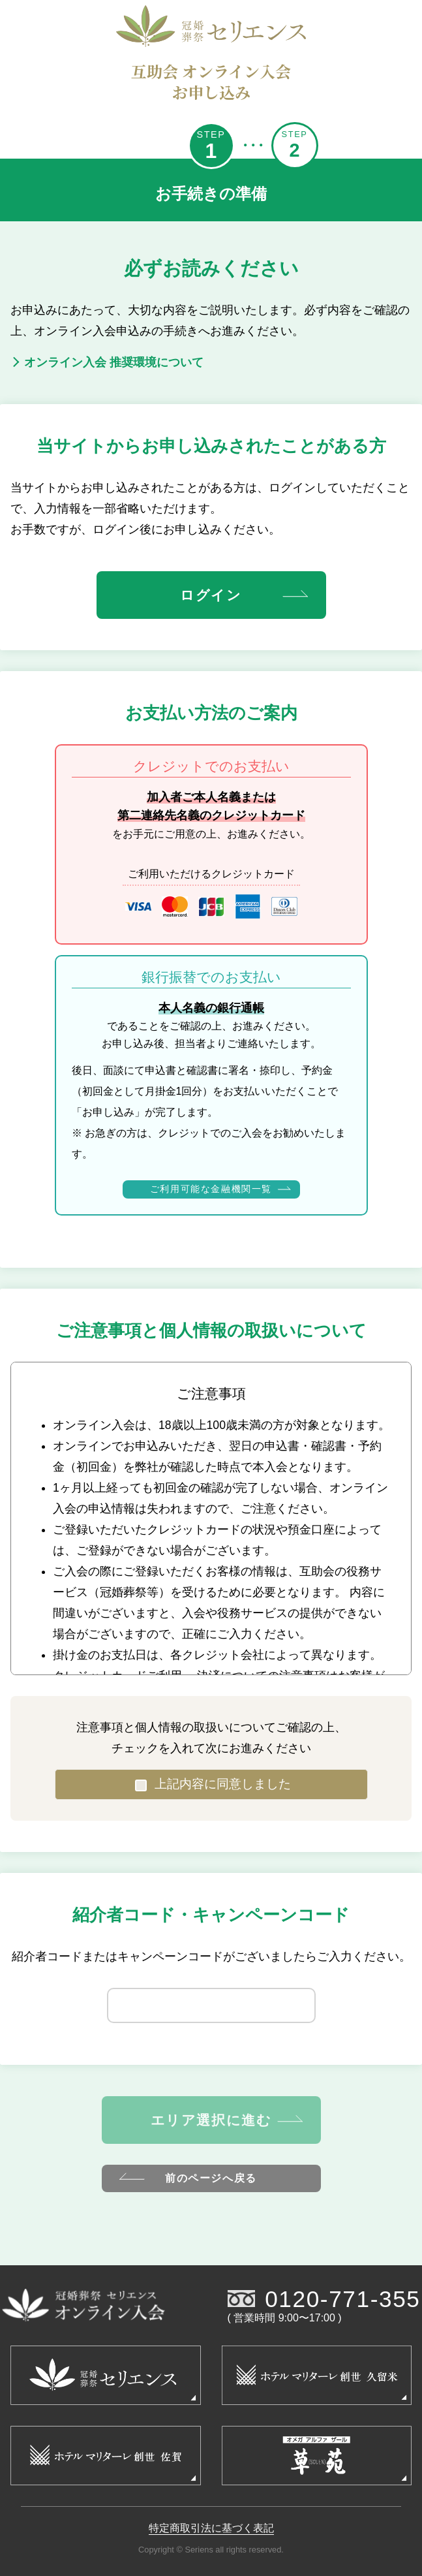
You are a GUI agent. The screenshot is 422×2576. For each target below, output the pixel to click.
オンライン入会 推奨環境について (106, 362)
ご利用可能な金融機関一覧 (220, 1189)
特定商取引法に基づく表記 (211, 2528)
